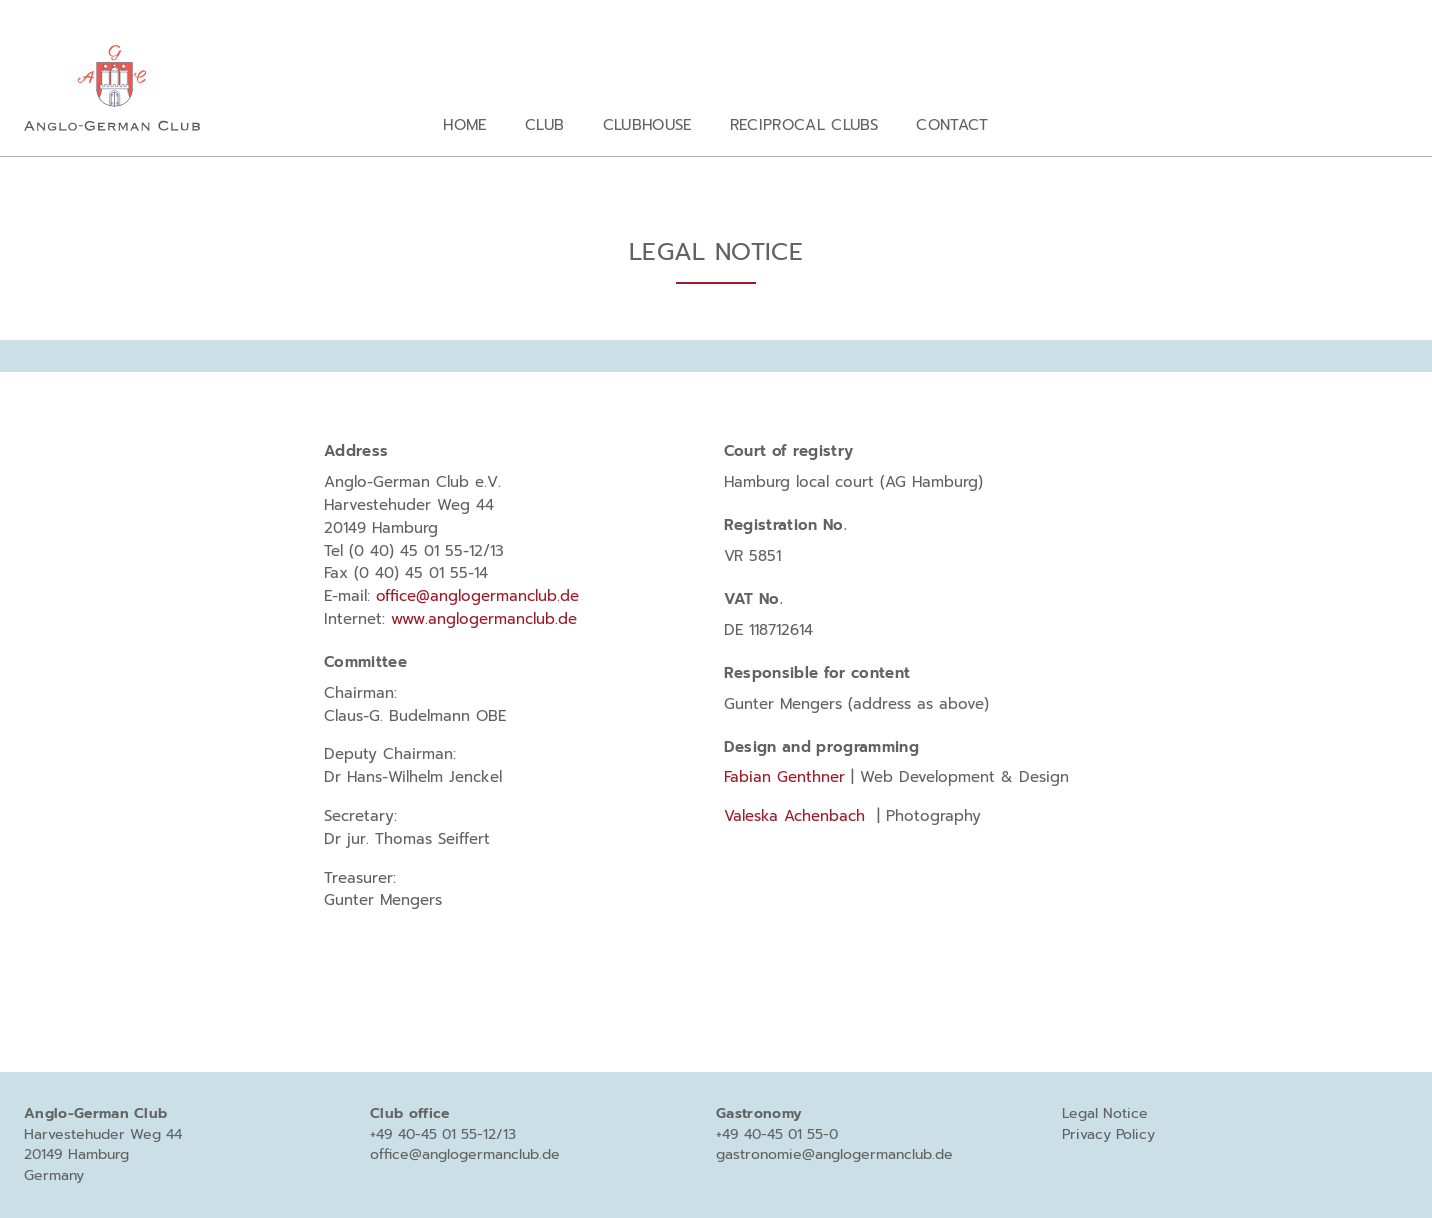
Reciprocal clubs (804, 124)
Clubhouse (647, 124)
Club (544, 124)
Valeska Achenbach (794, 815)
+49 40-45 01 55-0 (777, 1134)
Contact (952, 124)
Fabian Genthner (784, 776)
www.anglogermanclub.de (484, 618)
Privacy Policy (1108, 1134)
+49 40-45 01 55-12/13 (443, 1134)
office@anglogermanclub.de (480, 595)
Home (464, 124)
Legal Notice (1105, 1113)
